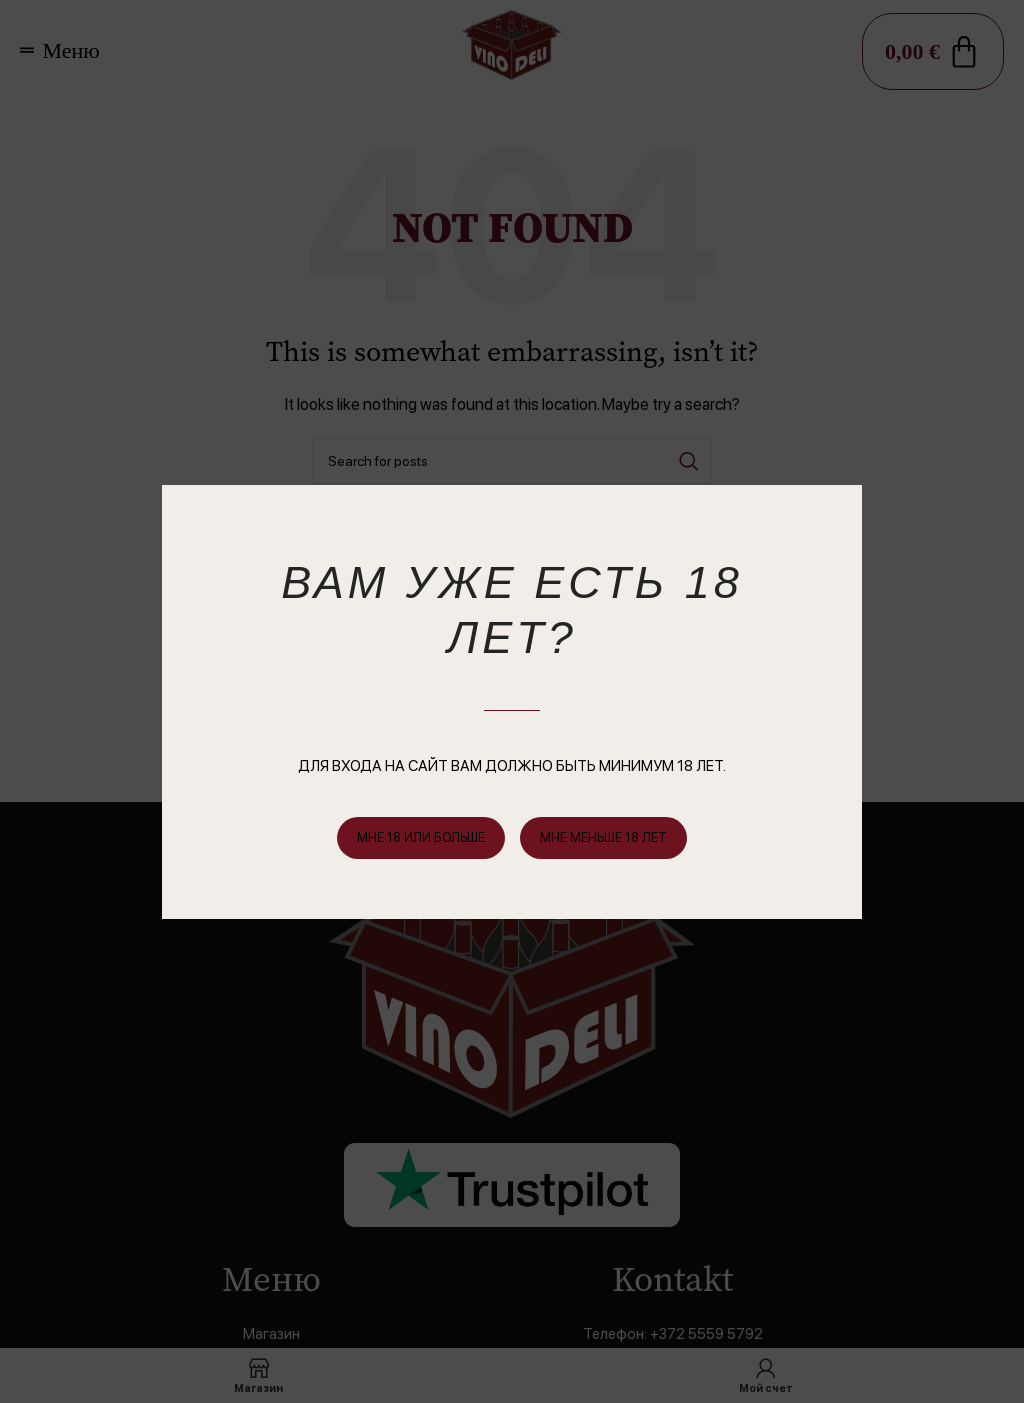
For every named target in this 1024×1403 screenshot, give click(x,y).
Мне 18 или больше (421, 837)
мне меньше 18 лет (603, 837)
